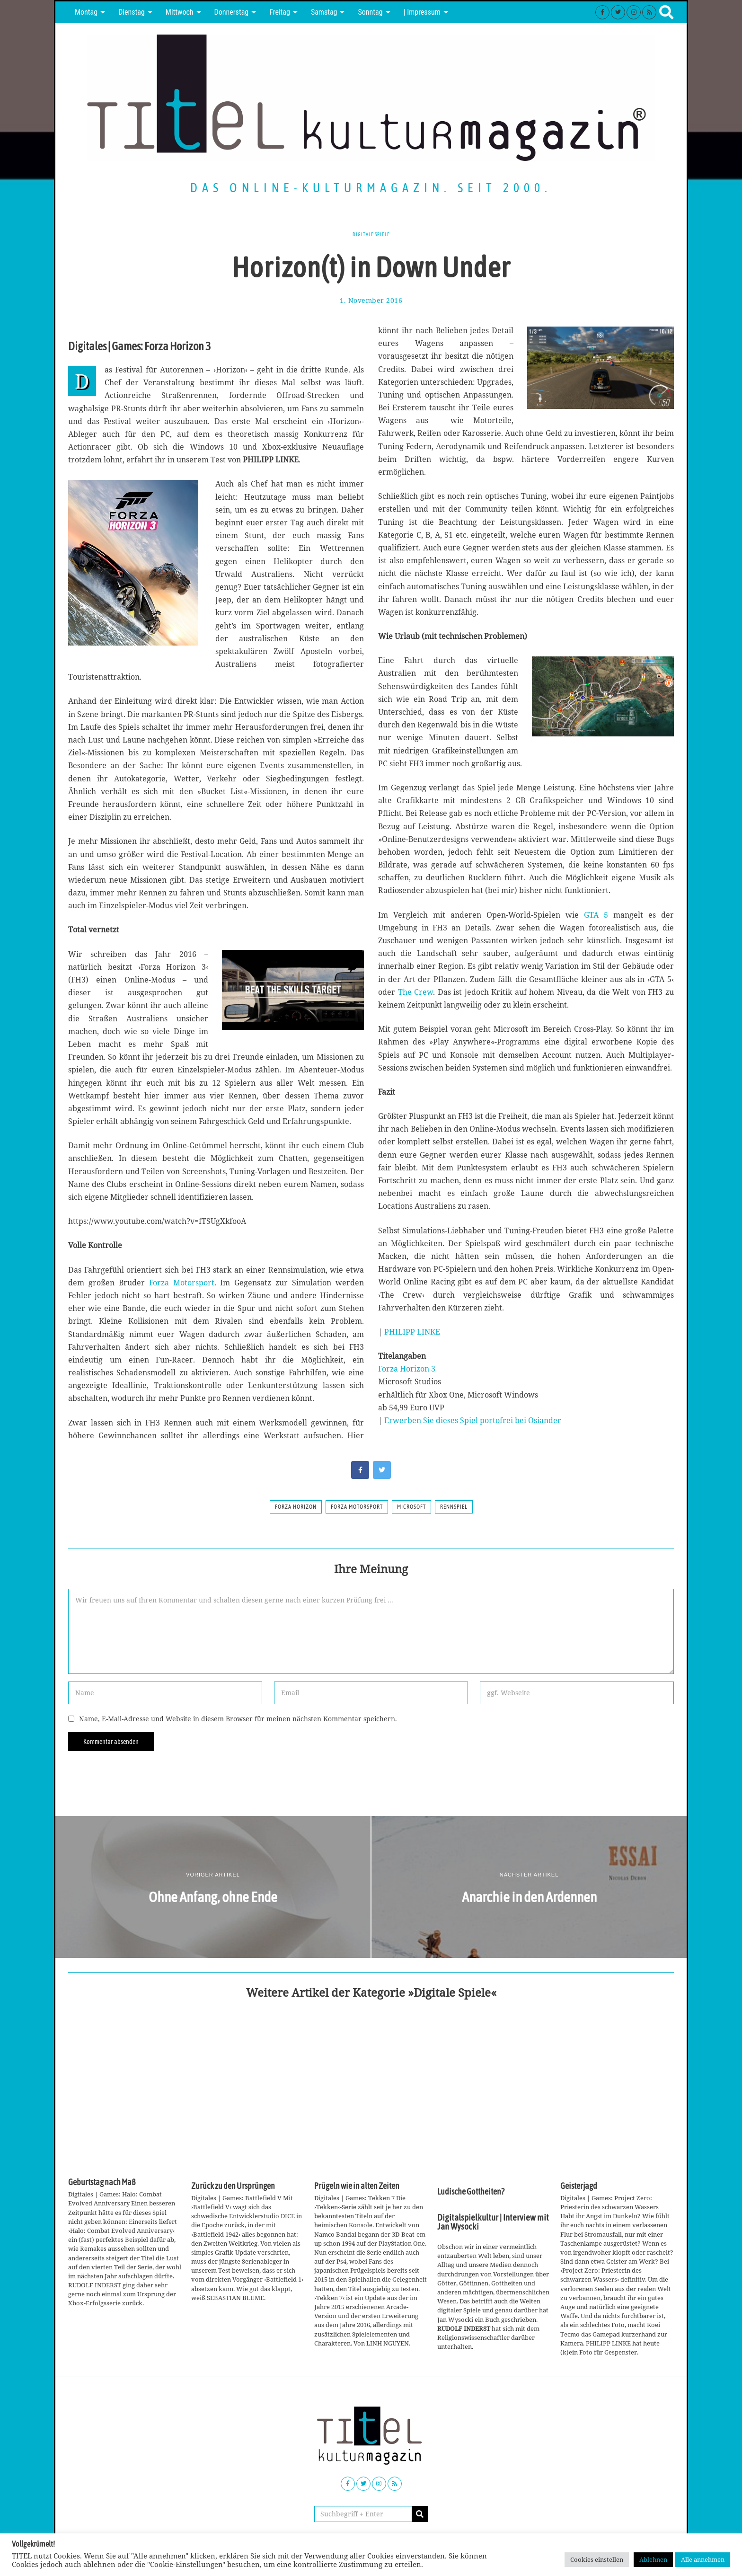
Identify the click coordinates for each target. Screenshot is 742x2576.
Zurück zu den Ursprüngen (233, 2186)
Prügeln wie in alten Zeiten (356, 2186)
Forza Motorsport (181, 1282)
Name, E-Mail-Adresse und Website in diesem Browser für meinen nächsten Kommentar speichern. (238, 1718)
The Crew (415, 992)
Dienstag (131, 12)
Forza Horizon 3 (406, 1368)
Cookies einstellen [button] (596, 2559)
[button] (420, 2514)
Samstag (324, 12)
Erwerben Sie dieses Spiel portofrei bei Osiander (472, 1420)
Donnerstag (231, 12)
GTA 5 (596, 915)
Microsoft (411, 1507)
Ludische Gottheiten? (470, 2191)
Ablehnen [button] (653, 2559)
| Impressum (422, 12)
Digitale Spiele (371, 234)
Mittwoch (180, 12)
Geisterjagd (578, 2186)
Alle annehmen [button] (702, 2559)
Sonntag (370, 12)
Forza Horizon (296, 1507)
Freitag (279, 12)
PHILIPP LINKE (412, 1332)
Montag (86, 12)
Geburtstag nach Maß (102, 2182)
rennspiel (454, 1507)
